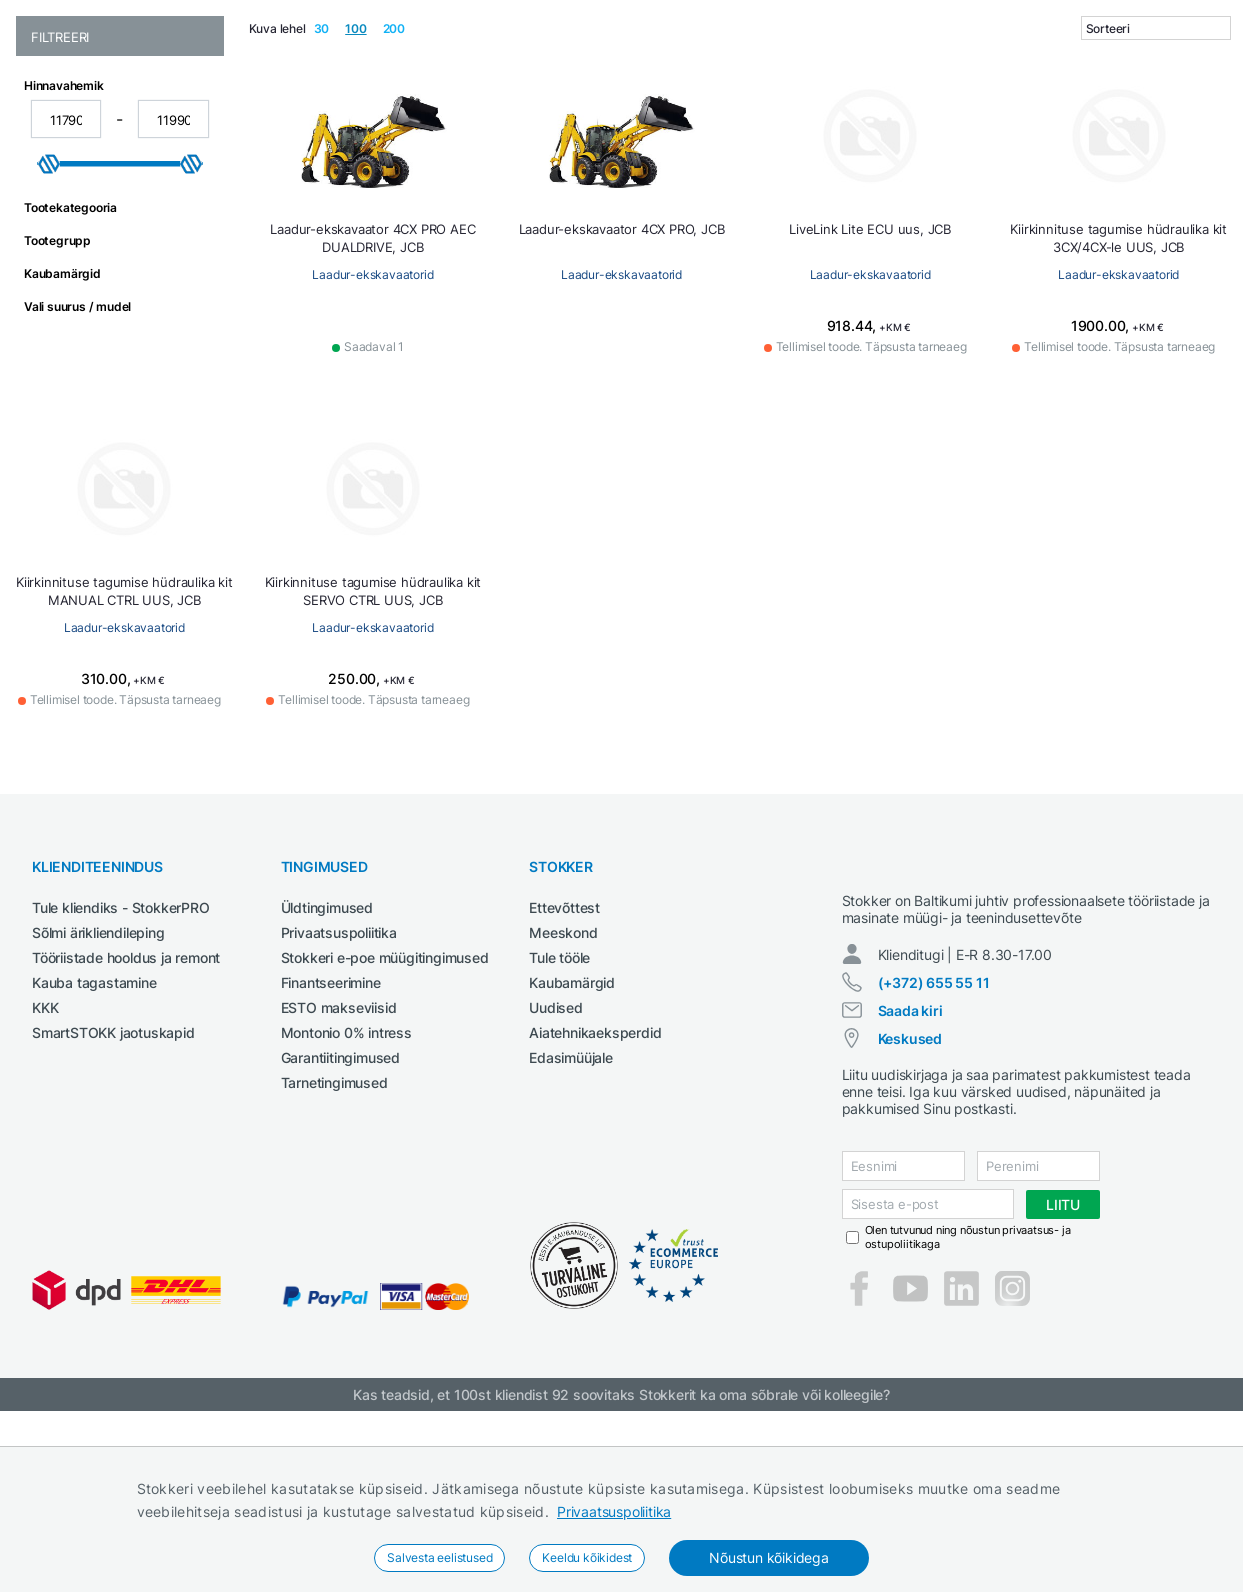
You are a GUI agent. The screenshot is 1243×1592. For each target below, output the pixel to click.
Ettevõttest (564, 1053)
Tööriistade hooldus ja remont (126, 1103)
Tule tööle (559, 1103)
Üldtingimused (327, 1053)
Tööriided (1202, 123)
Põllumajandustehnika (995, 123)
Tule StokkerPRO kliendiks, (223, 18)
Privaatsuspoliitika (614, 1511)
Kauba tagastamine (94, 1128)
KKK (45, 1153)
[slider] (49, 310)
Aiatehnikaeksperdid (595, 1178)
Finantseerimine (331, 1128)
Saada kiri (910, 1174)
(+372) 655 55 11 (934, 1146)
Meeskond (563, 1078)
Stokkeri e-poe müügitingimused (385, 1103)
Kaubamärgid (572, 1128)
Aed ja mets (191, 123)
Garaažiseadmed (542, 123)
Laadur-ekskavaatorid (372, 420)
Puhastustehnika (843, 123)
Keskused (910, 1202)
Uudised (556, 1153)
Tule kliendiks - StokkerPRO (121, 1053)
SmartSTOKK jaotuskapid (113, 1178)
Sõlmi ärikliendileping (98, 1078)
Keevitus (640, 123)
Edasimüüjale (571, 1203)
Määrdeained (726, 123)
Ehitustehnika (292, 123)
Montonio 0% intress (346, 1178)
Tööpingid (1122, 123)
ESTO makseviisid (339, 1153)
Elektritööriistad (413, 123)
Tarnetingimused (334, 1228)
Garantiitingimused (340, 1203)
